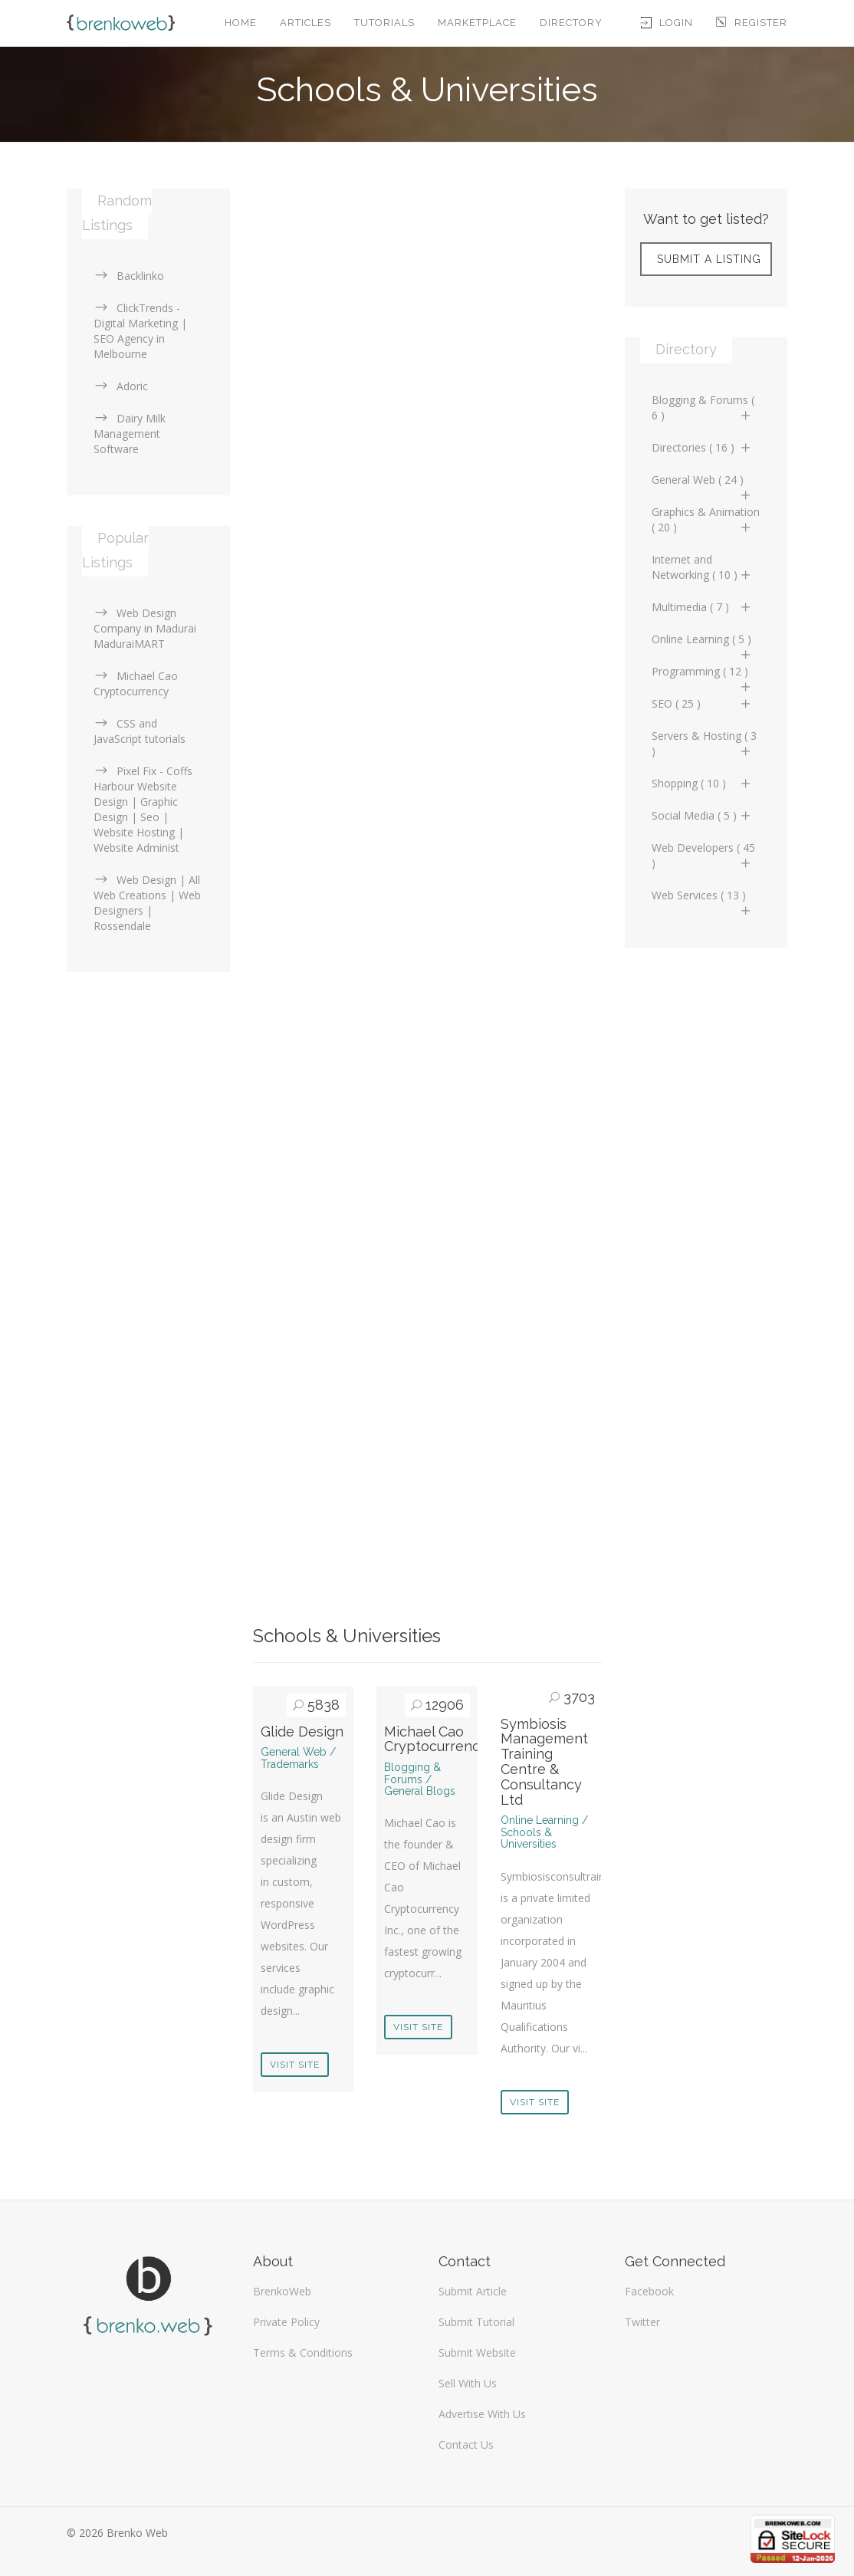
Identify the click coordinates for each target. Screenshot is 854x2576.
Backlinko (129, 275)
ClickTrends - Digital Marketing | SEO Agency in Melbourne (140, 331)
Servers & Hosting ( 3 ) (704, 743)
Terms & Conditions (303, 2352)
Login (667, 22)
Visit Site (295, 2064)
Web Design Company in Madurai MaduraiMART (145, 628)
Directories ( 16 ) (703, 447)
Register (751, 22)
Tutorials (384, 22)
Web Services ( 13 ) (703, 899)
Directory (571, 22)
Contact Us (466, 2444)
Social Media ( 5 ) (703, 815)
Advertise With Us (482, 2414)
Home (241, 22)
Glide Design (302, 1731)
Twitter (642, 2322)
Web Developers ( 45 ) (703, 855)
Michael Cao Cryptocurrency (436, 1739)
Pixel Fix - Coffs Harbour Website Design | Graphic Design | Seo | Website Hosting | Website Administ (143, 809)
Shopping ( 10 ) (703, 783)
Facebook (649, 2291)
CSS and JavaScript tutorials (140, 731)
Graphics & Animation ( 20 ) (706, 519)
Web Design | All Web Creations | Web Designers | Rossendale (147, 902)
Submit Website (477, 2352)
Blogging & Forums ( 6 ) (703, 407)
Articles (305, 22)
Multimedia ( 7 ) (703, 607)
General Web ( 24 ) (703, 483)
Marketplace (477, 22)
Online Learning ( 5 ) (703, 643)
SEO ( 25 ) (703, 703)
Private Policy (286, 2322)
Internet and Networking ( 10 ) (703, 567)
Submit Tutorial (476, 2322)
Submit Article (472, 2291)
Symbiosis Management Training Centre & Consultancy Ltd (544, 1762)
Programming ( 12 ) (703, 675)
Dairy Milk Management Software (130, 433)
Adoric (121, 386)
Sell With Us (467, 2383)
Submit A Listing (709, 259)
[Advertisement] (427, 296)
